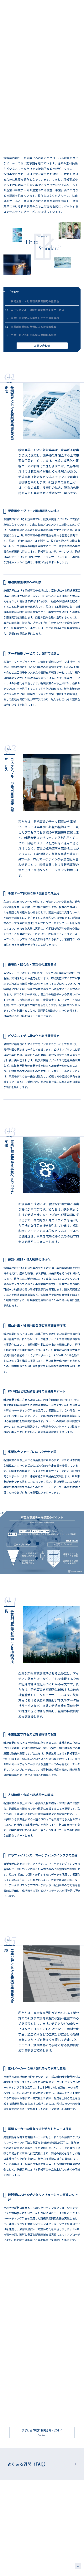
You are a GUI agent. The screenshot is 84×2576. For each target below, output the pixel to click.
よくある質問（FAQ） (27, 2464)
